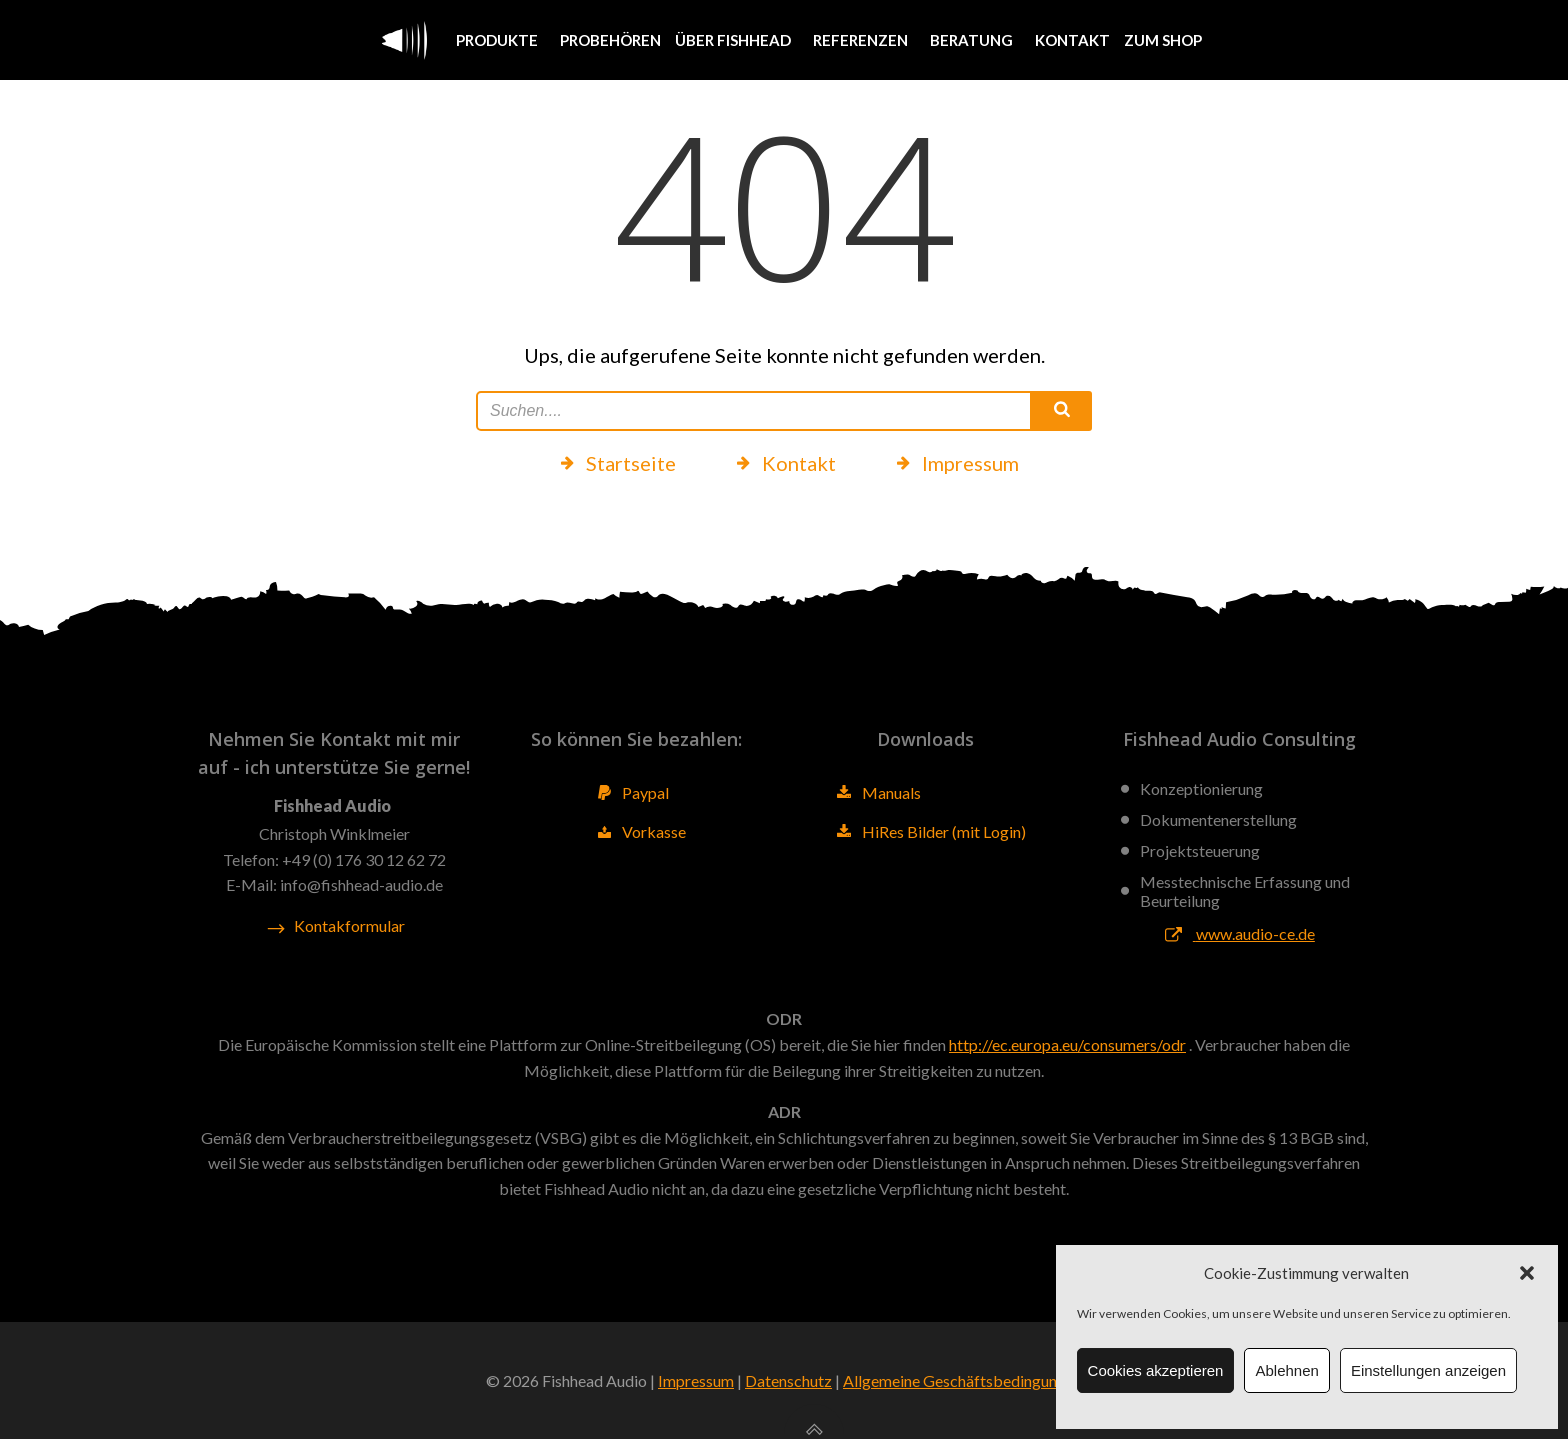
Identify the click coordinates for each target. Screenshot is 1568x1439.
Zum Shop (1163, 40)
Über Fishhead (737, 40)
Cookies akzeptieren (1156, 1370)
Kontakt (1072, 40)
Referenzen (864, 40)
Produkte (501, 40)
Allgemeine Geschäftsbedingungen (962, 1380)
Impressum (696, 1380)
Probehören (610, 40)
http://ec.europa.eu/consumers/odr (1067, 1044)
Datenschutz (788, 1380)
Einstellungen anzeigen (1428, 1370)
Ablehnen (1286, 1370)
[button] (1527, 1273)
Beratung (975, 40)
